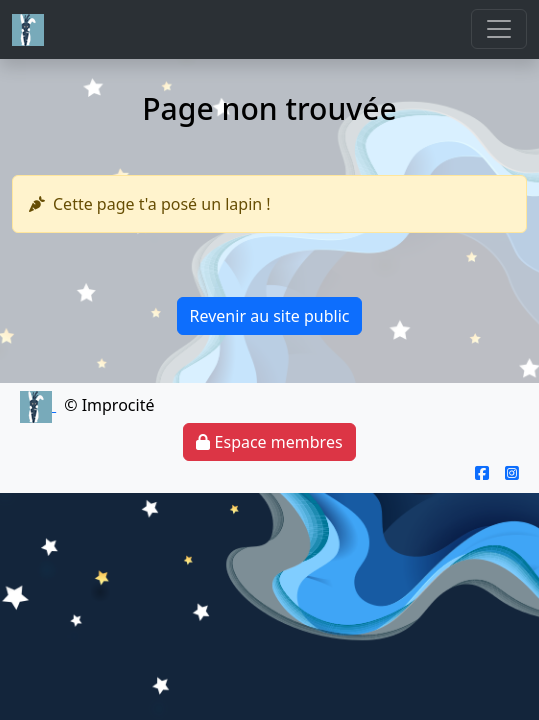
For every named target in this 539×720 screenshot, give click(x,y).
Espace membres (269, 442)
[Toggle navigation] (499, 29)
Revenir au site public (270, 316)
